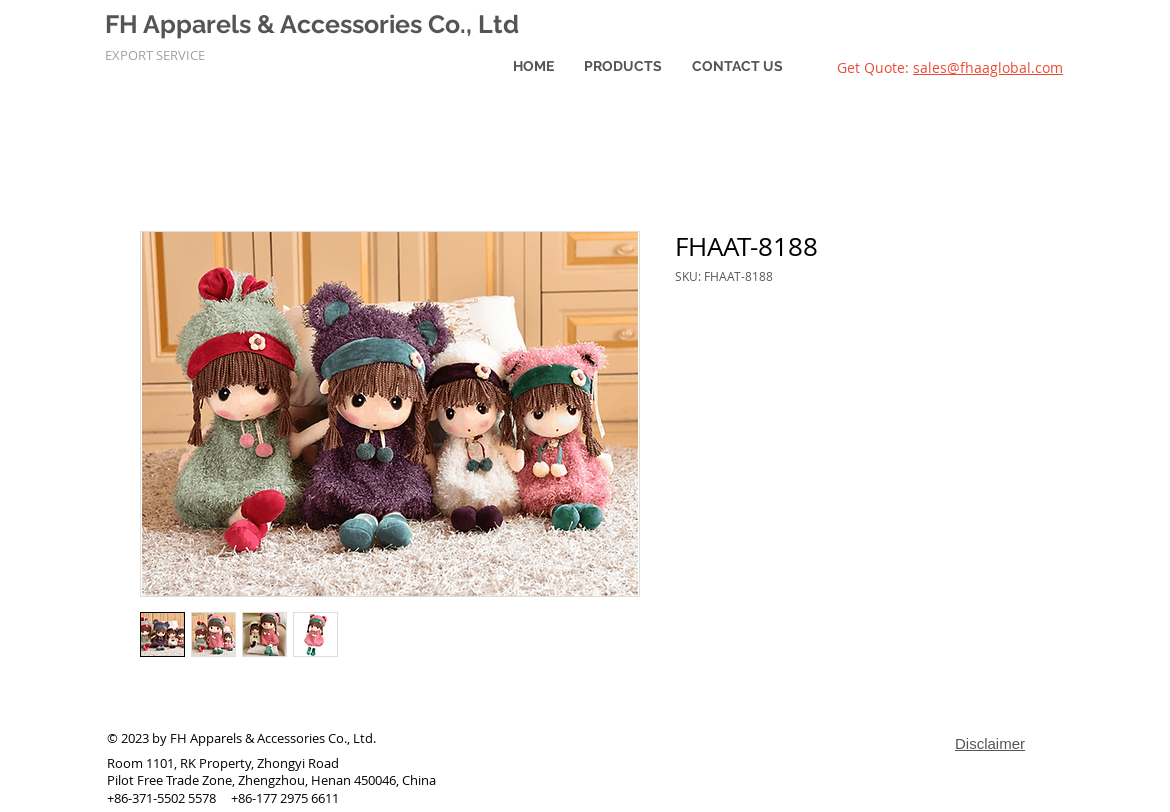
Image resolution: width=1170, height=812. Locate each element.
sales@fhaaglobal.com (988, 67)
